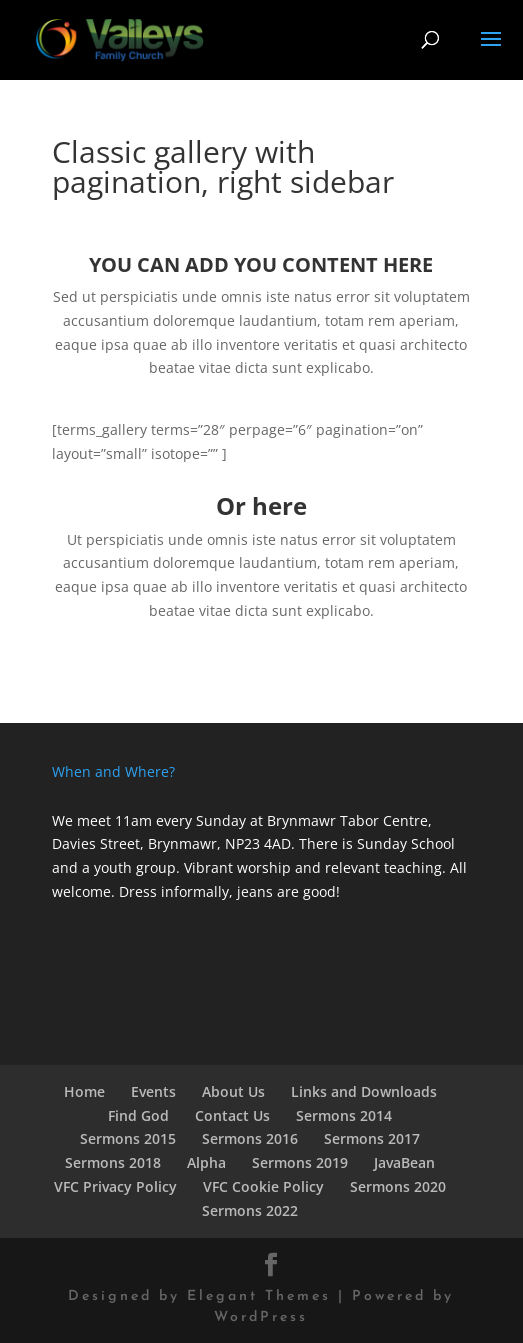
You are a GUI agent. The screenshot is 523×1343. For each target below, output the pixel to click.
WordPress (261, 1317)
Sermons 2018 (113, 1162)
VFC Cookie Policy (263, 1186)
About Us (233, 1091)
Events (153, 1091)
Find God (138, 1115)
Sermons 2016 (250, 1138)
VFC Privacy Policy (115, 1186)
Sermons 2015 (128, 1138)
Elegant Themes (259, 1296)
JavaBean (404, 1162)
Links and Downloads (364, 1091)
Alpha (206, 1162)
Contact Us (232, 1115)
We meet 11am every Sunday (149, 820)
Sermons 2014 (344, 1115)
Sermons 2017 (372, 1138)
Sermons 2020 (398, 1186)
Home (84, 1091)
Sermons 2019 (300, 1162)
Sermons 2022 (250, 1210)
